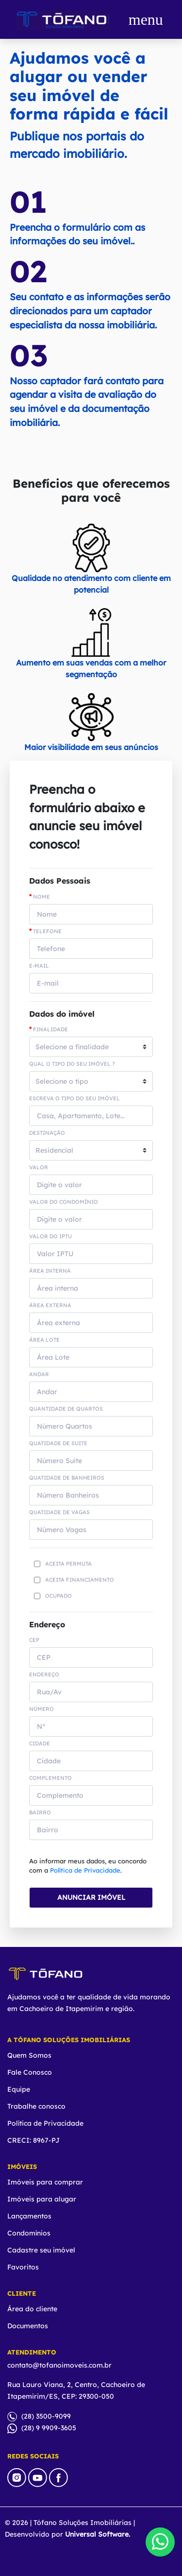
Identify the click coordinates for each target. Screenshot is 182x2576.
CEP (34, 1640)
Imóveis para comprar (45, 2182)
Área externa (50, 1305)
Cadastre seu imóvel (41, 2250)
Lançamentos (29, 2216)
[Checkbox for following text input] (37, 1564)
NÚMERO (41, 1709)
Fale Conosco (29, 2072)
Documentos (27, 2325)
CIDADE (39, 1743)
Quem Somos (29, 2055)
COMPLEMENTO (50, 1778)
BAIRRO (40, 1812)
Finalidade (48, 1029)
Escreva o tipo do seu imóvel (74, 1098)
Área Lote (44, 1340)
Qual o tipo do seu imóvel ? (72, 1064)
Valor (38, 1167)
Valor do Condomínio (63, 1202)
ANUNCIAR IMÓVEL (91, 1897)
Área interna (50, 1271)
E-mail (39, 966)
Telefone (45, 931)
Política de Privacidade (85, 1870)
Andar (39, 1374)
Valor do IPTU (50, 1236)
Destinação (47, 1133)
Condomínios (28, 2233)
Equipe (18, 2089)
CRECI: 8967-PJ (33, 2140)
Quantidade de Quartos (66, 1409)
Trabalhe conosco (36, 2106)
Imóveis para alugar (41, 2199)
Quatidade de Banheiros (66, 1478)
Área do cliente (32, 2308)
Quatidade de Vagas (59, 1512)
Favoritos (23, 2267)
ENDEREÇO (44, 1675)
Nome (39, 896)
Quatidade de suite (58, 1443)
